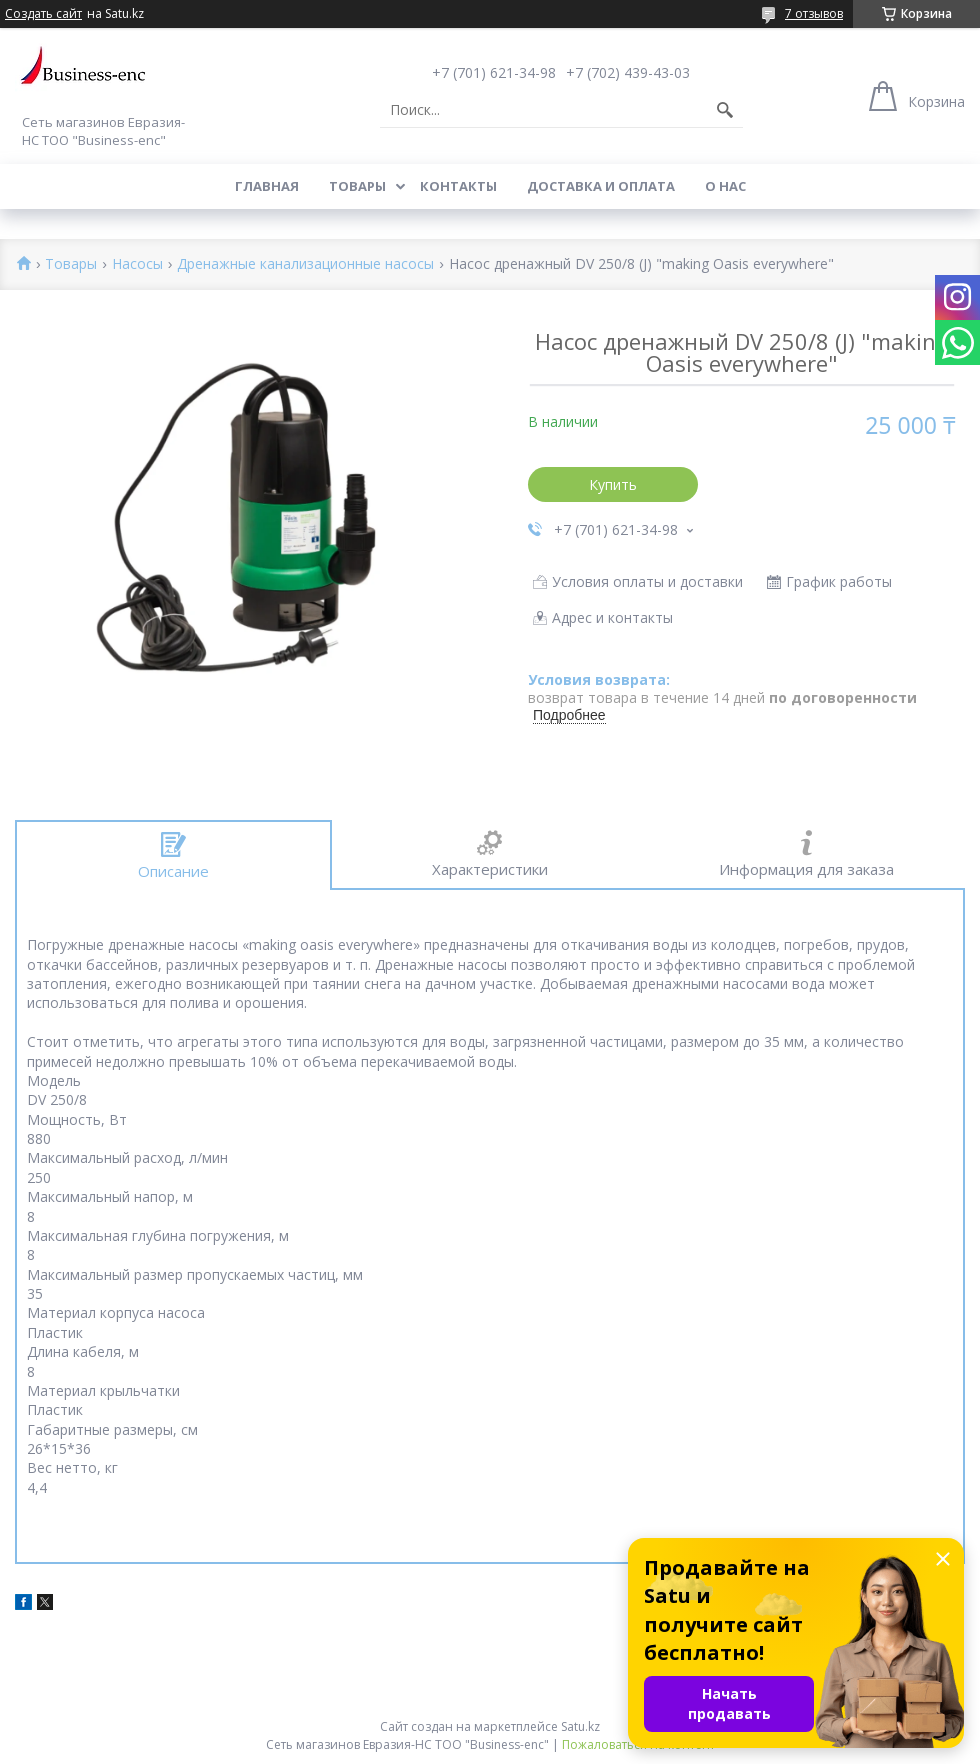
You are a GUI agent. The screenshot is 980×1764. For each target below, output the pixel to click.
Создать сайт (43, 14)
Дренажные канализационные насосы (305, 264)
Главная (267, 186)
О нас (725, 186)
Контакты (458, 186)
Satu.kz (580, 1726)
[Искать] (725, 110)
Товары (357, 186)
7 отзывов (814, 13)
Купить (613, 484)
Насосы (137, 264)
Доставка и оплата (601, 186)
